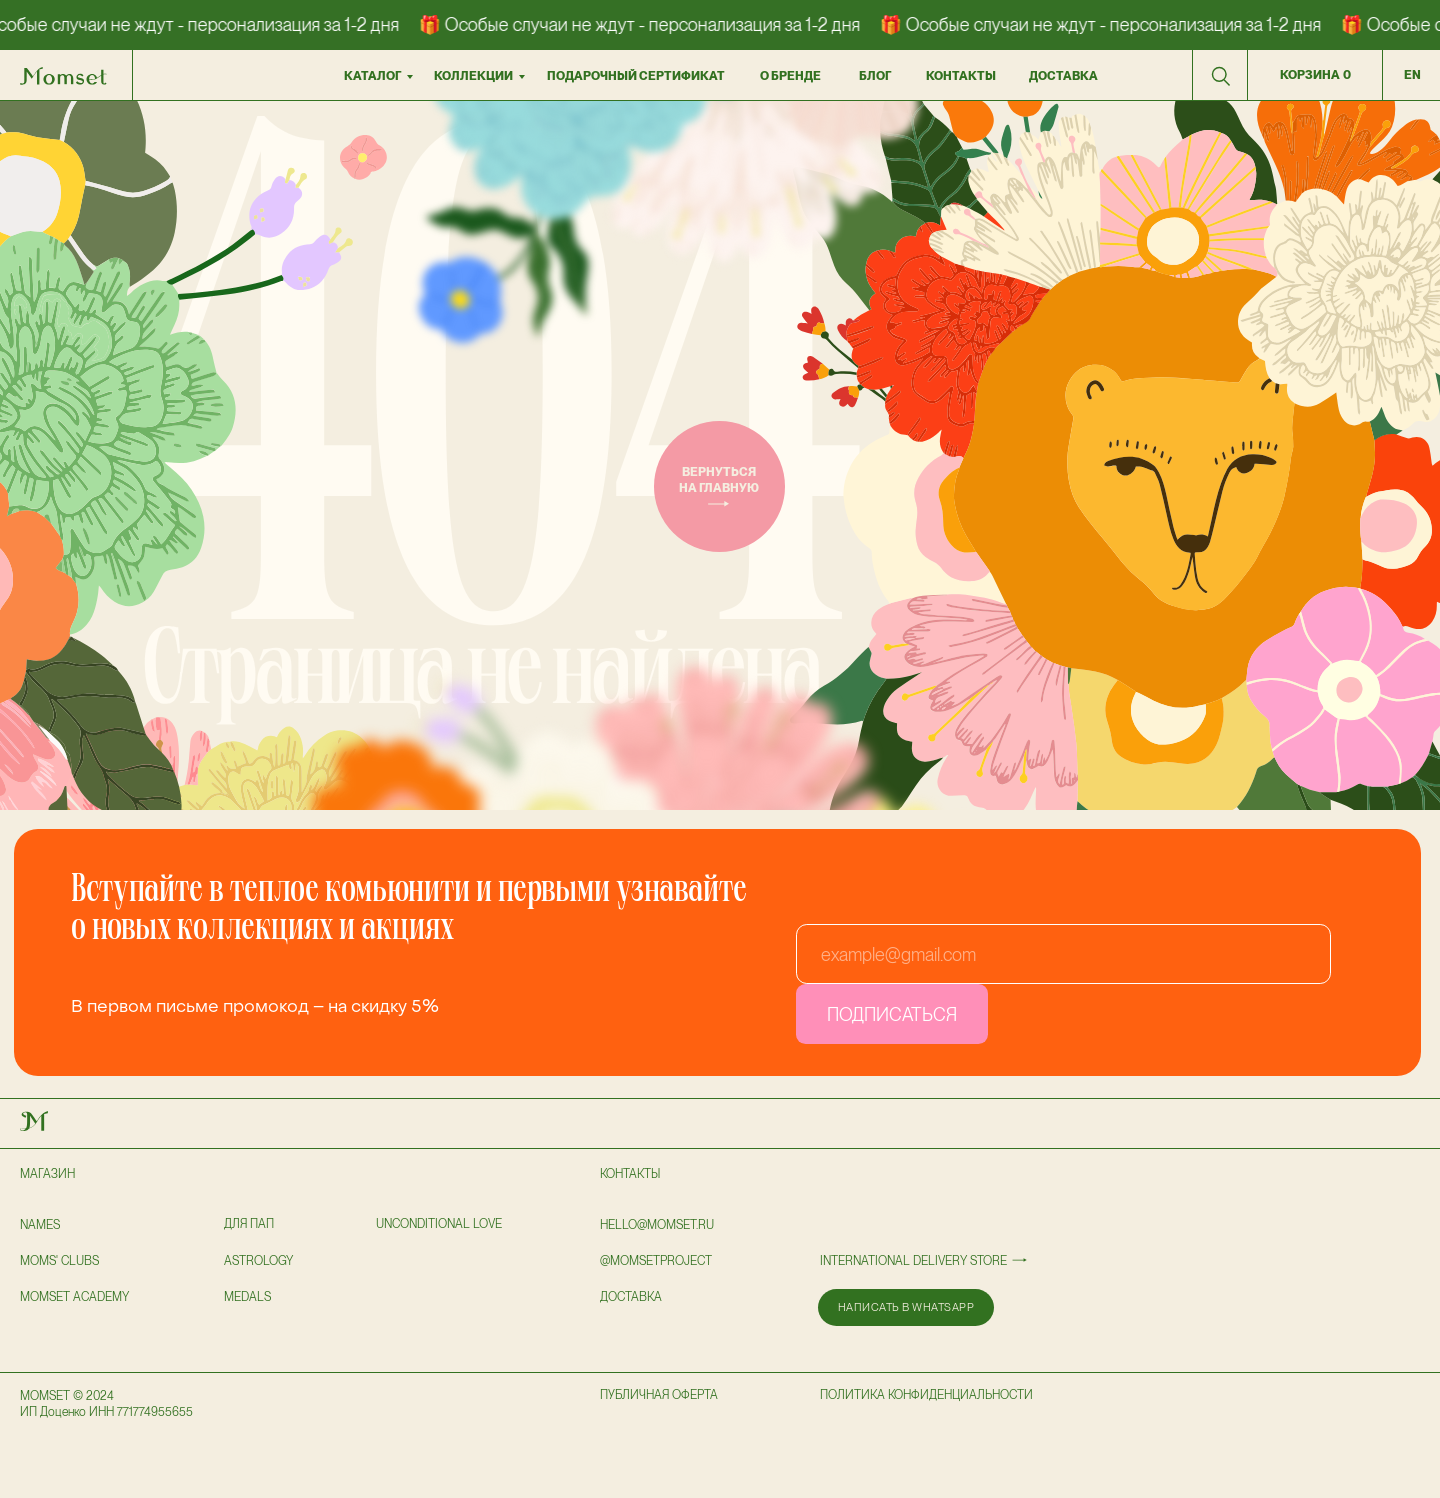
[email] (1063, 954)
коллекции (473, 76)
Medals (247, 1297)
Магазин (47, 1174)
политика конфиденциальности (926, 1395)
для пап (249, 1224)
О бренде (790, 76)
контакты (961, 76)
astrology (258, 1261)
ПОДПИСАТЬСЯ (892, 1014)
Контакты (630, 1174)
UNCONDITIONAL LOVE (439, 1224)
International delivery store (913, 1261)
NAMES (40, 1225)
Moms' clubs (59, 1261)
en (1412, 75)
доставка (1063, 76)
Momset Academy (74, 1297)
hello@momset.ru (657, 1225)
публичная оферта (659, 1395)
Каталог (372, 76)
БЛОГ (875, 76)
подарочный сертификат (636, 76)
